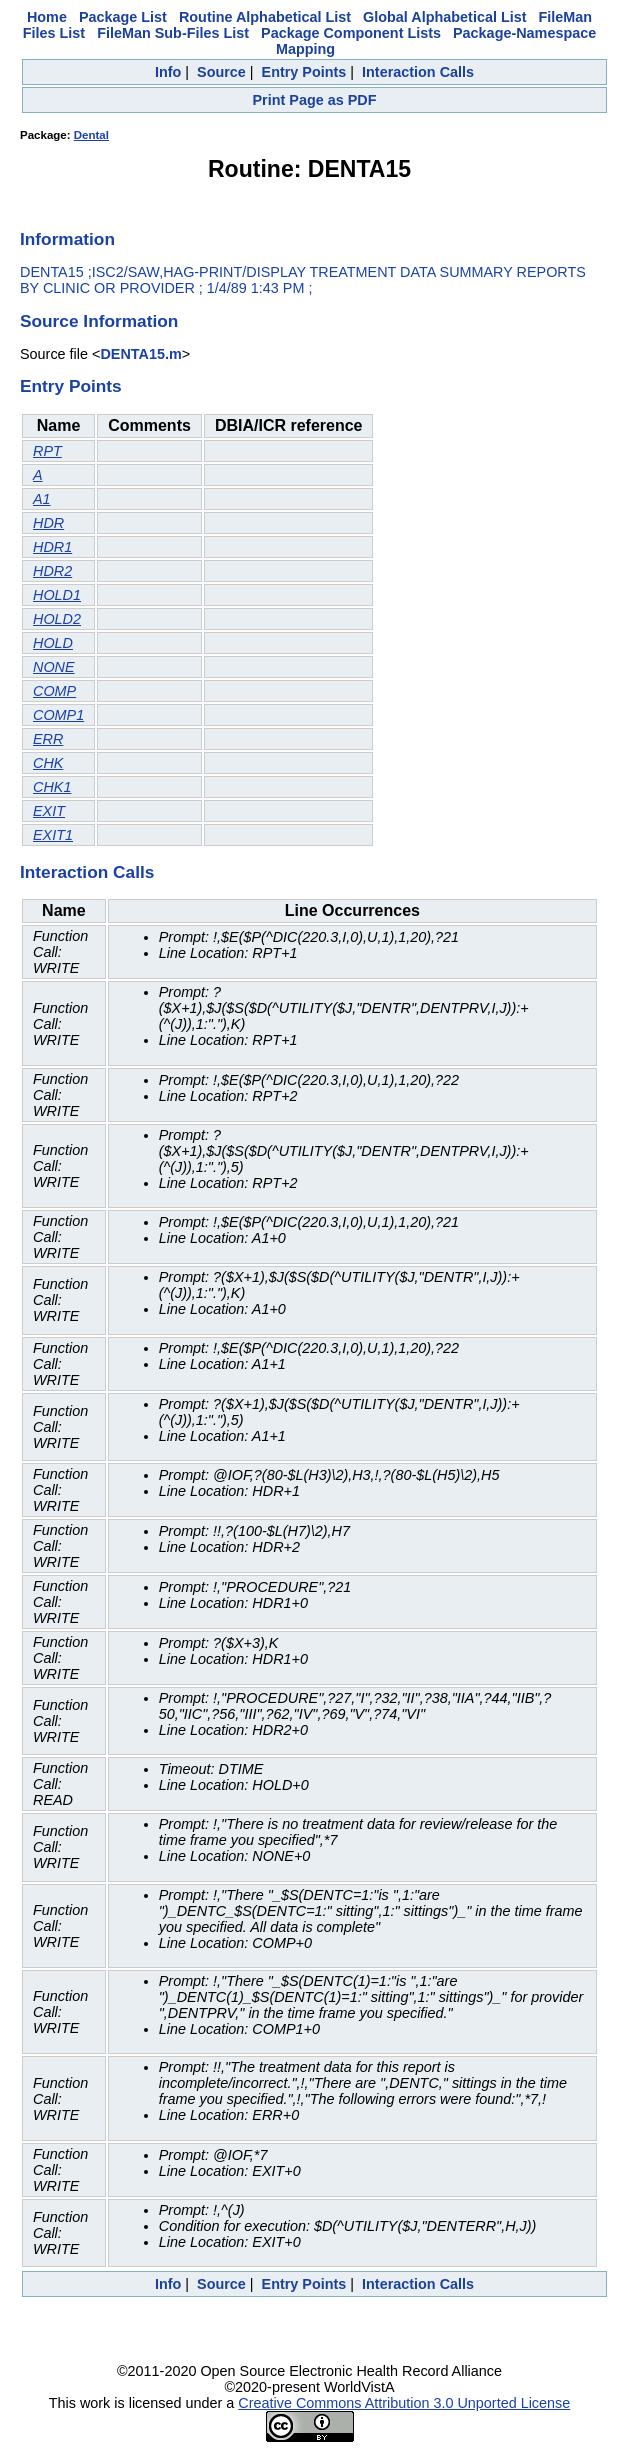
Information (67, 239)
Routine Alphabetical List (265, 17)
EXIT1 (53, 835)
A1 (42, 499)
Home (47, 17)
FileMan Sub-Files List (173, 33)
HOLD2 (57, 619)
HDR (48, 523)
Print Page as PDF (315, 100)
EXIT (49, 811)
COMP (54, 691)
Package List (123, 17)
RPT (47, 451)
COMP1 (58, 715)
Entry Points (304, 72)
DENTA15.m (140, 354)
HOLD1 (57, 595)
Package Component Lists (351, 33)
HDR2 (52, 571)
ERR (48, 739)
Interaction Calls (418, 72)
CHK (48, 763)
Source (221, 72)
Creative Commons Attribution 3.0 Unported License (404, 2403)
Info (168, 72)
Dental (91, 135)
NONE (54, 667)
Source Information (99, 321)
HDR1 (52, 547)
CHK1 (52, 787)
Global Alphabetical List (444, 17)
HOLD (53, 643)
